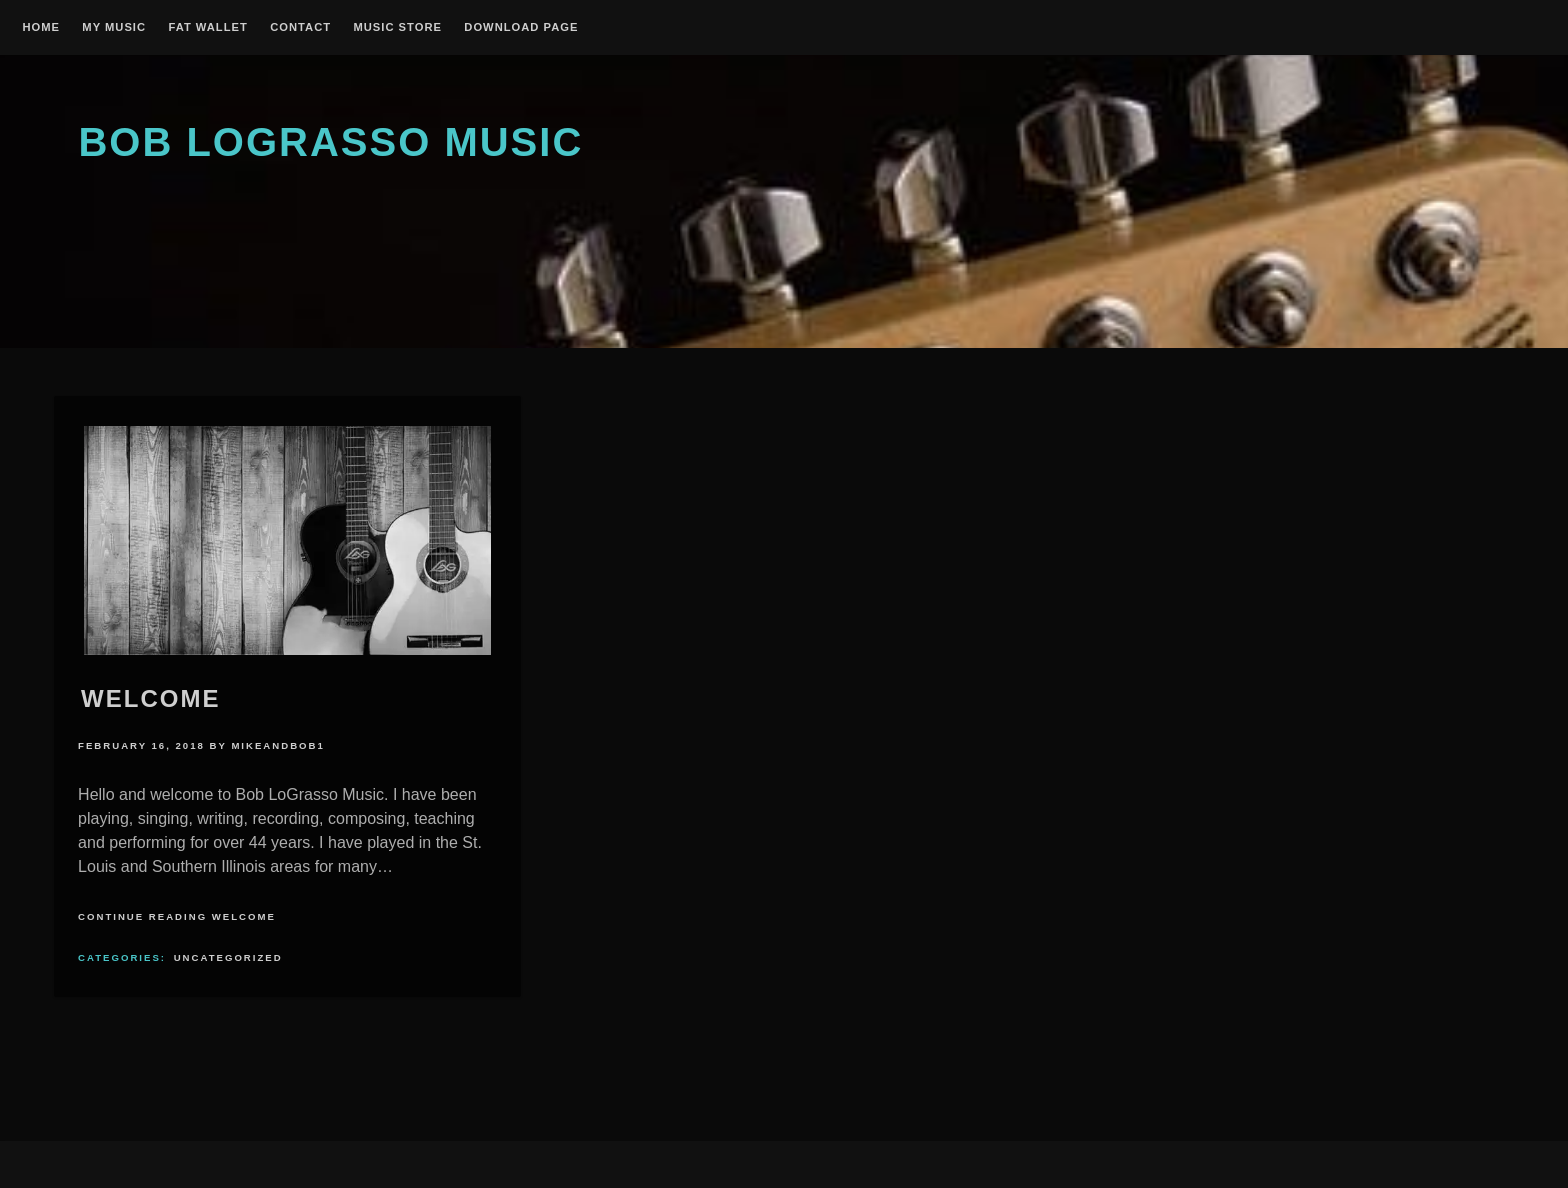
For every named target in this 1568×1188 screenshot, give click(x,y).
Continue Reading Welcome (177, 916)
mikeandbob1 (277, 745)
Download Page (521, 27)
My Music (114, 27)
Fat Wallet (207, 27)
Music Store (397, 27)
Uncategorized (228, 957)
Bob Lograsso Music (330, 142)
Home (41, 27)
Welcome (150, 698)
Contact (300, 27)
